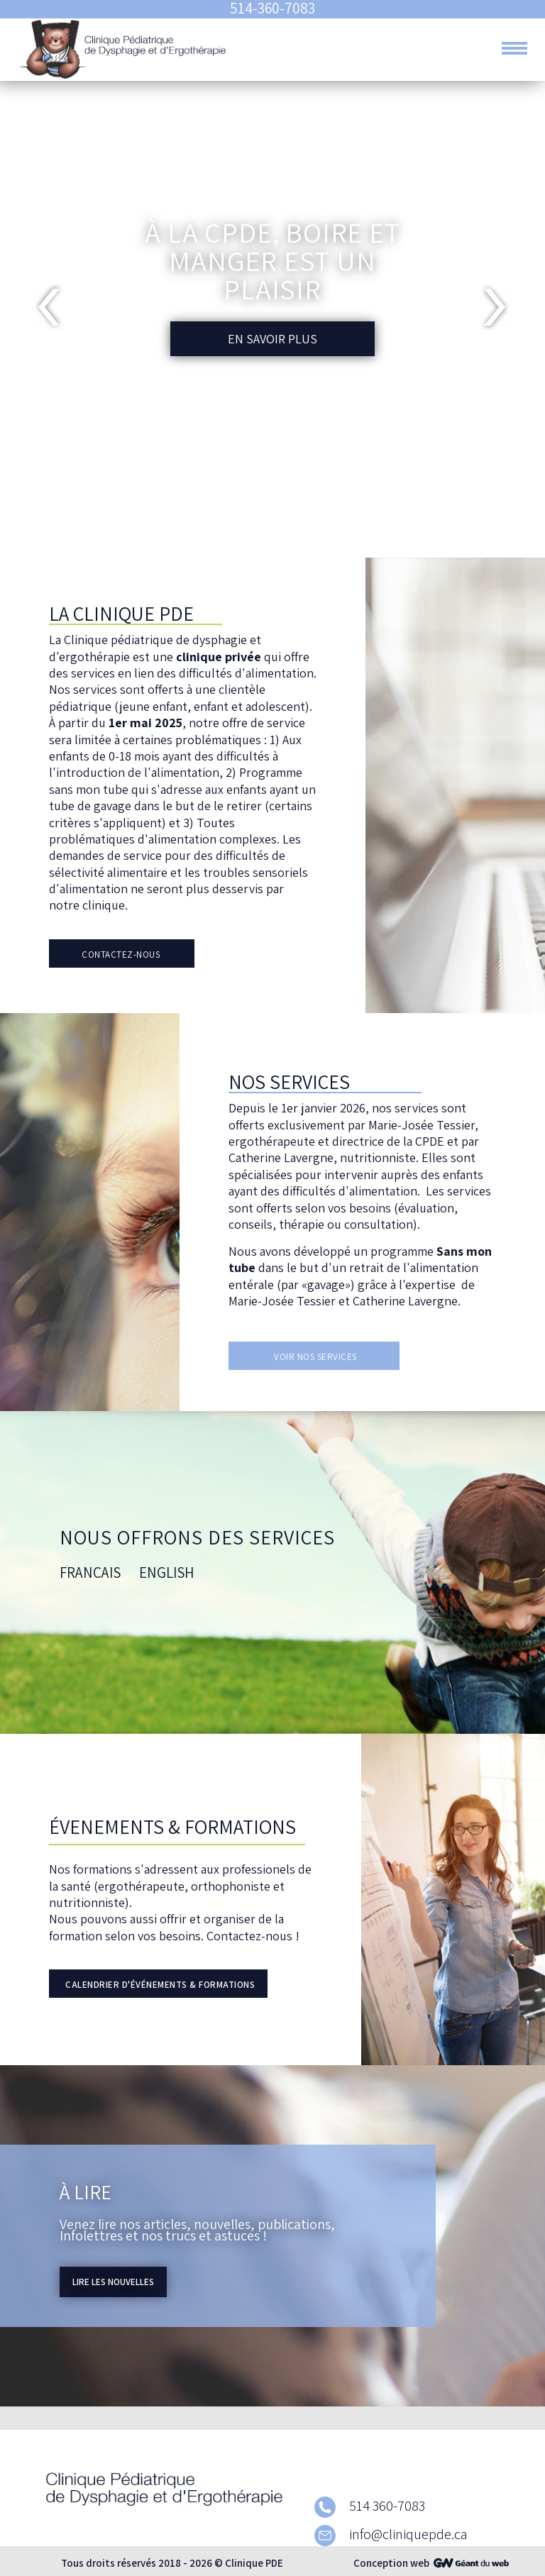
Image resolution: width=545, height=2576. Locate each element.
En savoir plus (272, 339)
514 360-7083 (369, 2506)
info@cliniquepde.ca (391, 2534)
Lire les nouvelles (113, 2282)
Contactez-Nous (121, 955)
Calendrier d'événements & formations (160, 1985)
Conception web (391, 2563)
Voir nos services (315, 1357)
